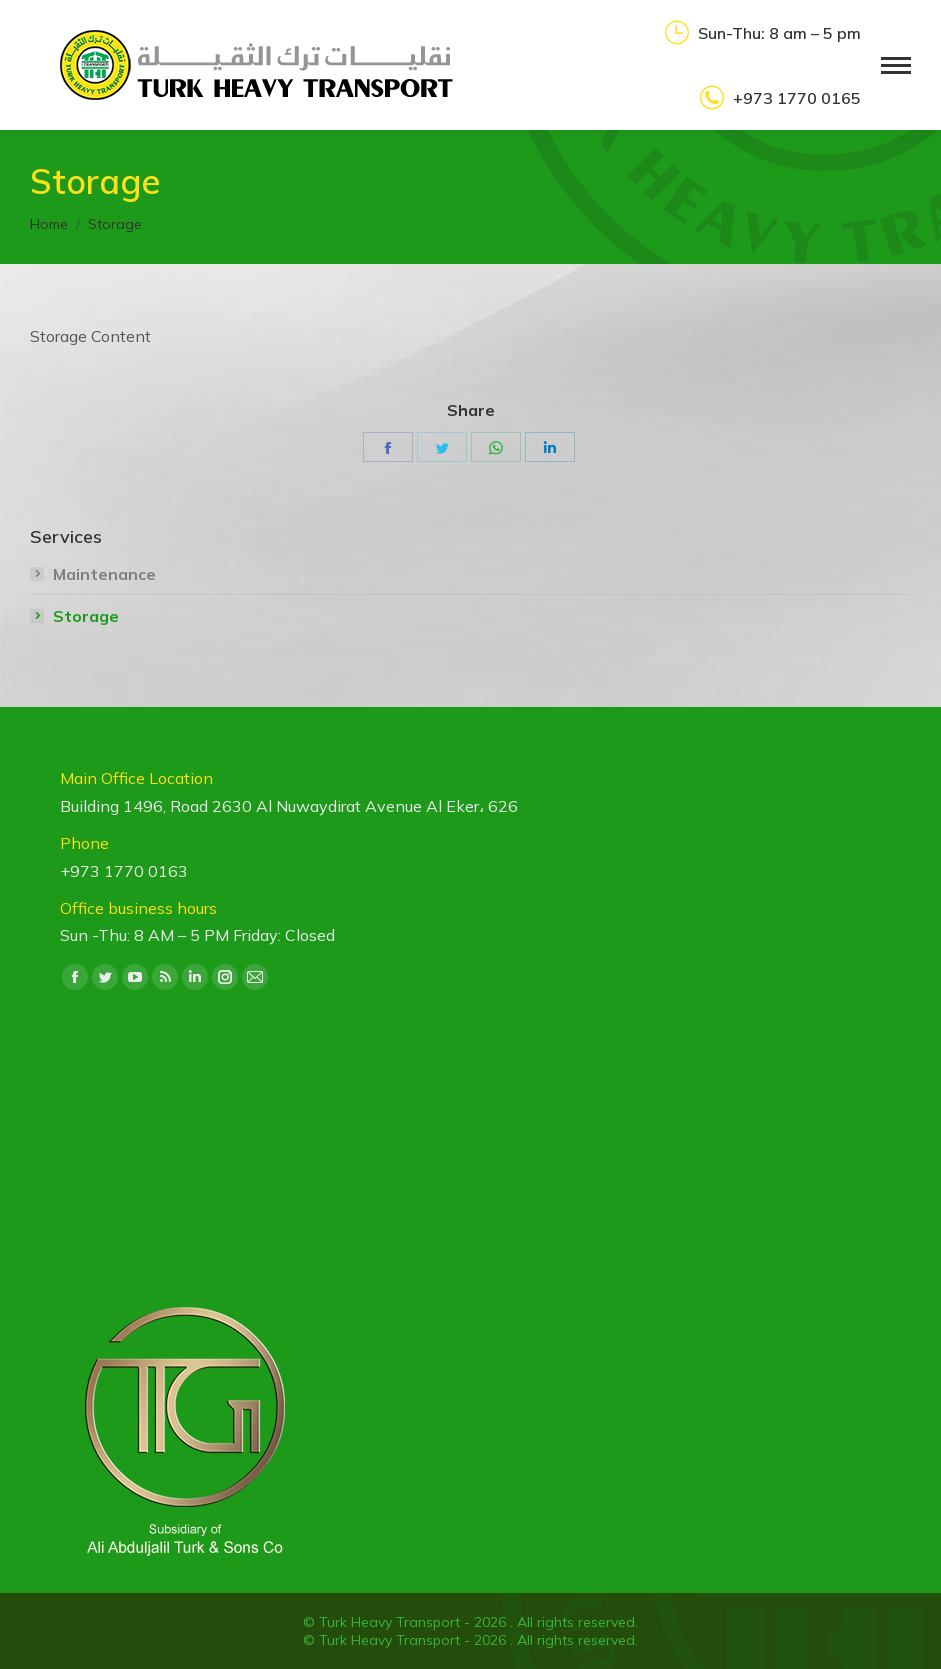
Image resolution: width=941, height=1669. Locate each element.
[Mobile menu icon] (896, 65)
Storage (86, 616)
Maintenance (104, 574)
